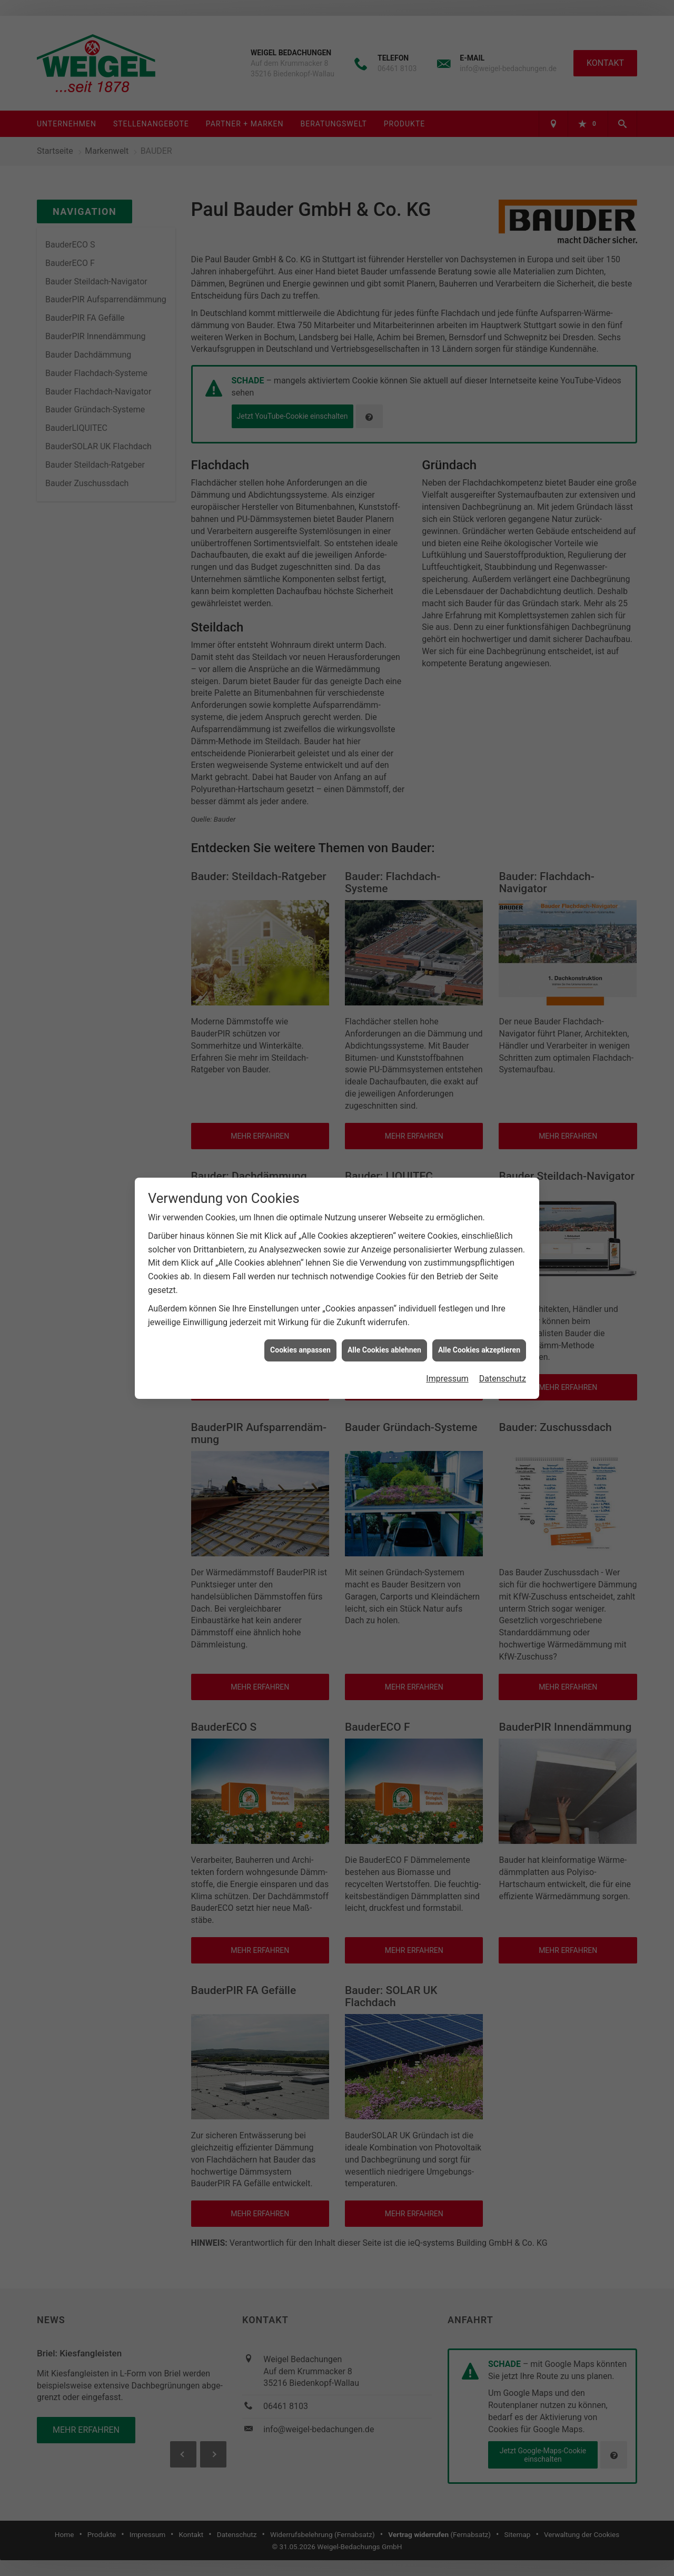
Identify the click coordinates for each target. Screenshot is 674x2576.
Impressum (447, 1379)
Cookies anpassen (300, 1350)
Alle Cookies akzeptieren (479, 1350)
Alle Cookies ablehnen (384, 1350)
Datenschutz (502, 1379)
